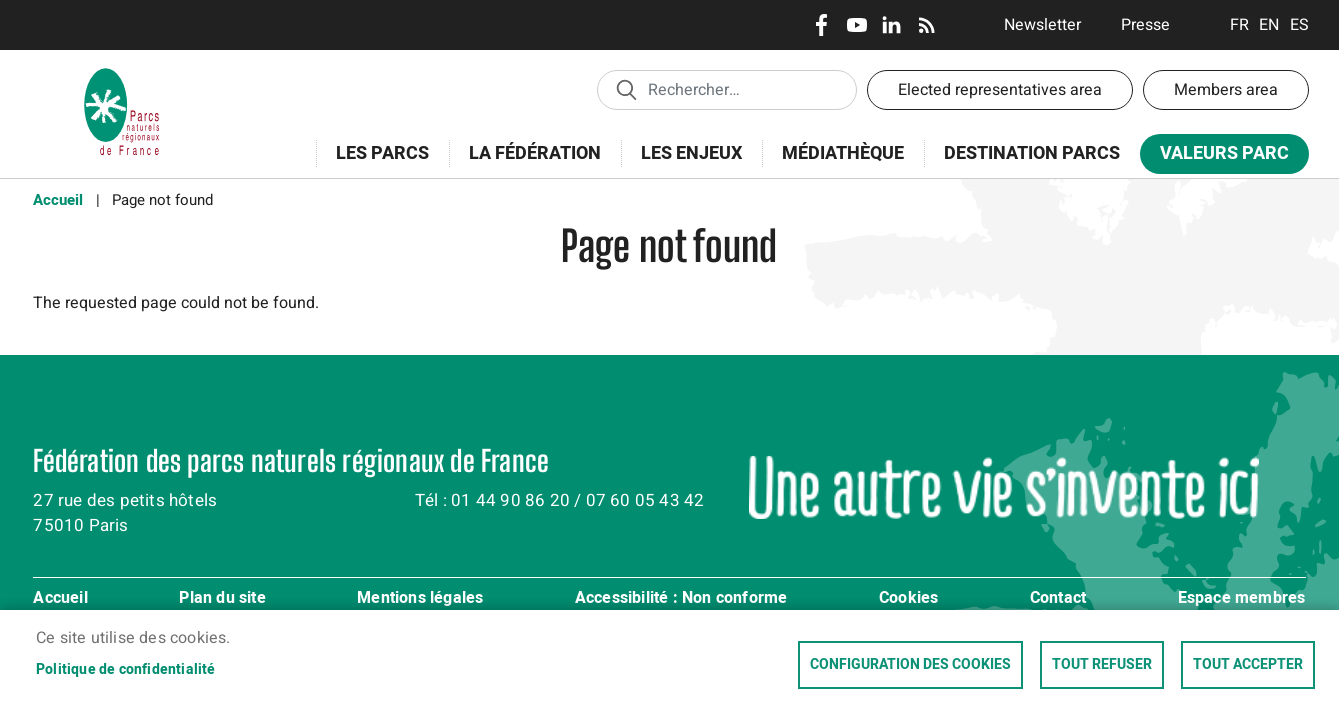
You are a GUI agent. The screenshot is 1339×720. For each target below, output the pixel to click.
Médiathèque (843, 153)
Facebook (821, 25)
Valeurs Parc (1218, 157)
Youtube (856, 25)
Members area (1226, 90)
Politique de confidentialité (126, 670)
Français (1239, 25)
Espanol (1299, 25)
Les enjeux (685, 164)
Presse (1145, 25)
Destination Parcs (1032, 153)
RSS (926, 25)
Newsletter (1042, 25)
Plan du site (222, 599)
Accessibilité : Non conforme (681, 599)
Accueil (58, 200)
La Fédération (528, 164)
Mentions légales (420, 599)
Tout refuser (1102, 665)
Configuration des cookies (910, 665)
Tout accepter (1248, 665)
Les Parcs (376, 164)
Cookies (908, 599)
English (1269, 25)
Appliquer (626, 89)
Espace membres (1242, 599)
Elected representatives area (1000, 90)
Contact (1058, 599)
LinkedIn (891, 25)
